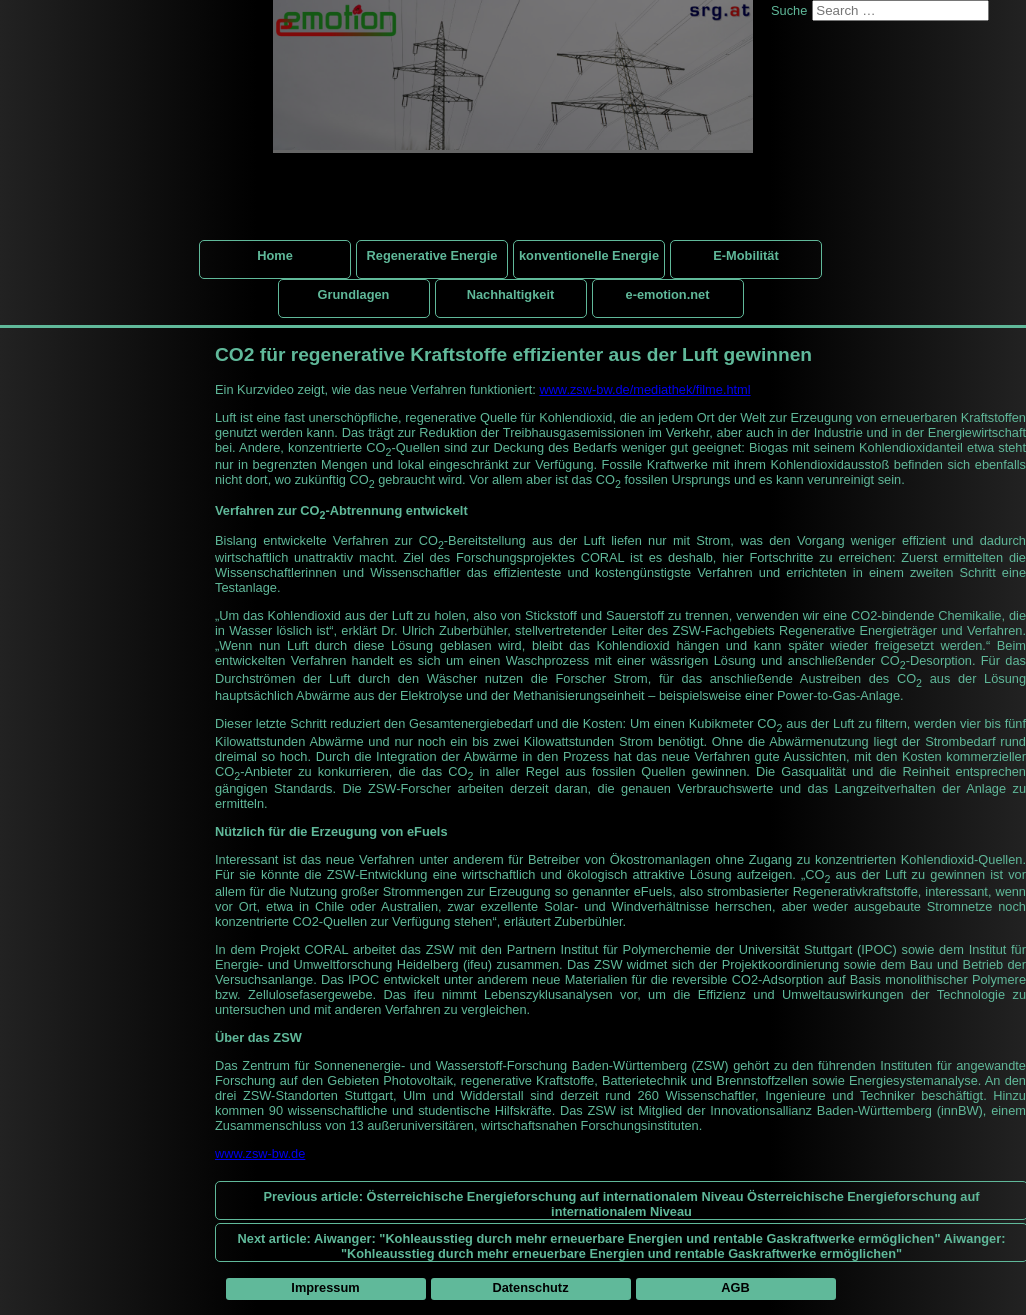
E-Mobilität (745, 255)
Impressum (325, 1287)
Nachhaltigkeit (510, 294)
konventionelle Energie (589, 255)
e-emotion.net (668, 294)
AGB (735, 1287)
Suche (789, 10)
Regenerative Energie (432, 255)
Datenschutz (530, 1287)
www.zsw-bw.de (260, 1153)
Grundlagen (354, 294)
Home (275, 255)
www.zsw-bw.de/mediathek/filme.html (644, 389)
